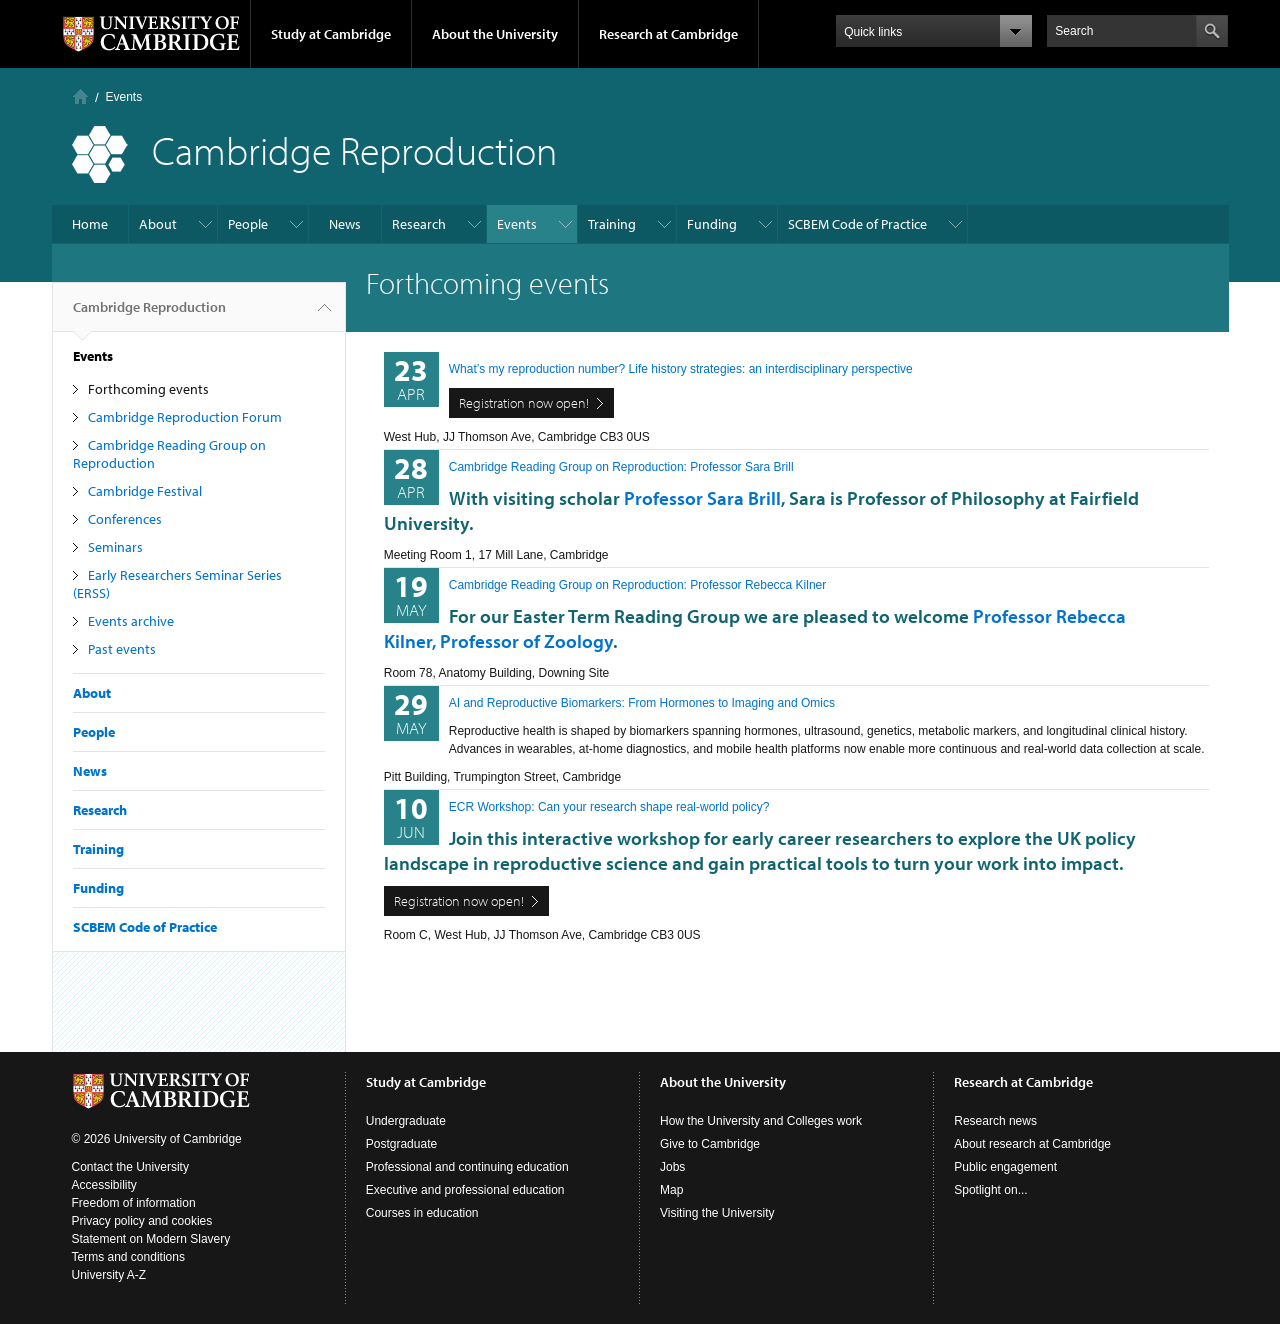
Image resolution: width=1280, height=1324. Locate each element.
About (158, 224)
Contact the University (130, 1167)
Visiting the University (717, 1213)
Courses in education (422, 1213)
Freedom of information (134, 1203)
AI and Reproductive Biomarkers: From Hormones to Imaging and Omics (642, 703)
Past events (122, 649)
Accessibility (104, 1185)
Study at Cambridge (331, 34)
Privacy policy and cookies (142, 1221)
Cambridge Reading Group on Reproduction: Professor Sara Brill (621, 467)
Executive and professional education (465, 1190)
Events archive (131, 621)
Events (124, 97)
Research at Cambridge (668, 34)
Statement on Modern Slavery (151, 1239)
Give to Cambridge (710, 1144)
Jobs (672, 1167)
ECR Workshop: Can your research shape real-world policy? (609, 807)
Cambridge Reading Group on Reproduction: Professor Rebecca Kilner (638, 585)
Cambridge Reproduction (149, 315)
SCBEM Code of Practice (857, 224)
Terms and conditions (128, 1257)
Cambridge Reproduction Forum (185, 417)
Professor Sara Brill (702, 498)
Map (671, 1190)
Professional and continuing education (467, 1167)
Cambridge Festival (145, 491)
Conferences (125, 519)
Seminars (115, 547)
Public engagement (1005, 1167)
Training (612, 224)
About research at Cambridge (1032, 1144)
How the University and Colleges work (761, 1121)
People (248, 224)
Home (80, 96)
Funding (712, 224)
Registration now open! (524, 403)
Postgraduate (401, 1144)
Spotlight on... (990, 1190)
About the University (495, 34)
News (345, 224)
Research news (995, 1121)
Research (419, 224)
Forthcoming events (148, 389)
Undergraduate (406, 1121)
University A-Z (109, 1275)
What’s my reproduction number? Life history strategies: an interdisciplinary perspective (681, 369)
